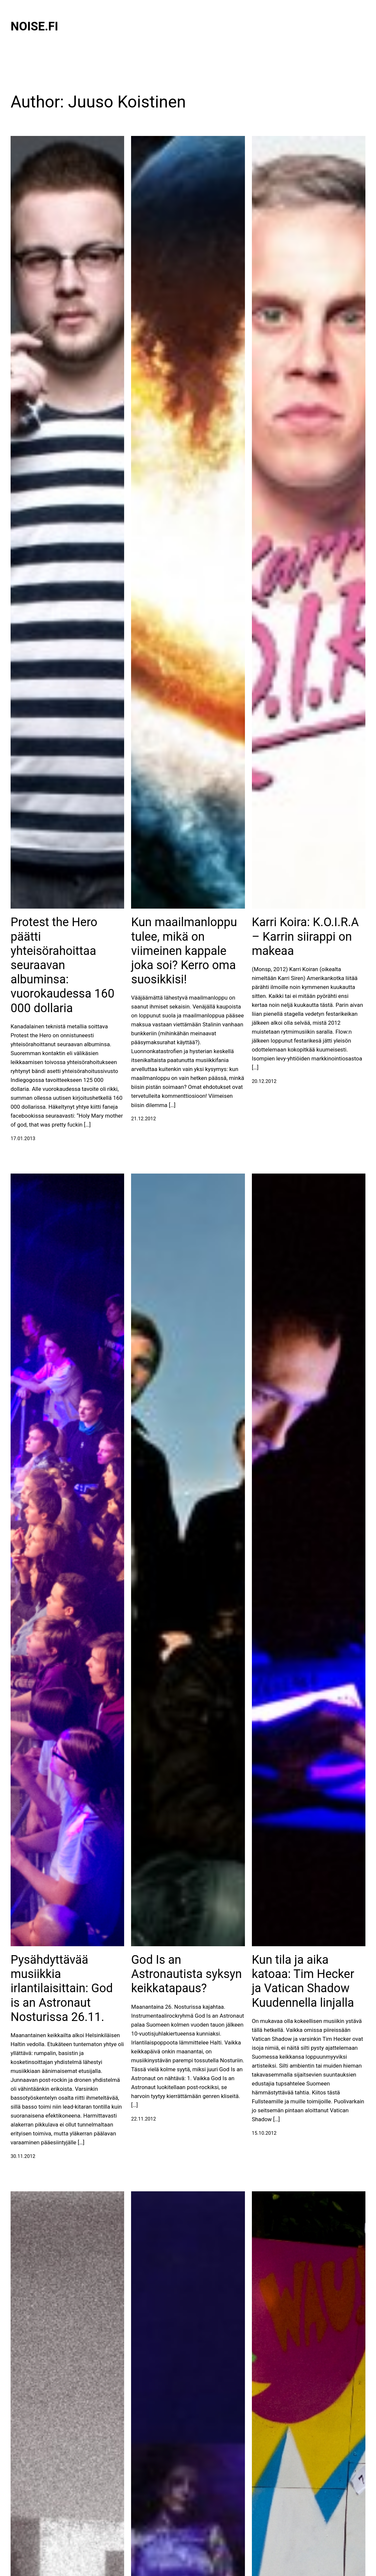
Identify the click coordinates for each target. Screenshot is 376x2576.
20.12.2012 (264, 1081)
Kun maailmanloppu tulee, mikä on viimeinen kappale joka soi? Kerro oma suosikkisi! (184, 950)
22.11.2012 (143, 2119)
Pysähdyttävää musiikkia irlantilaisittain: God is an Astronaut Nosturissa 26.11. (62, 1988)
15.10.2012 (264, 2133)
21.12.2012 (143, 1119)
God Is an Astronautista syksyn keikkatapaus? (186, 1974)
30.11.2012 (23, 2156)
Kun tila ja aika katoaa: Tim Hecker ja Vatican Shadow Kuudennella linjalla (303, 1981)
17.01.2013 (23, 1138)
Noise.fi (34, 26)
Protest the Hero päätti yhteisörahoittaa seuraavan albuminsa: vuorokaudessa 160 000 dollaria (63, 965)
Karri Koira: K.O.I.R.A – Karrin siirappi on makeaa (305, 936)
